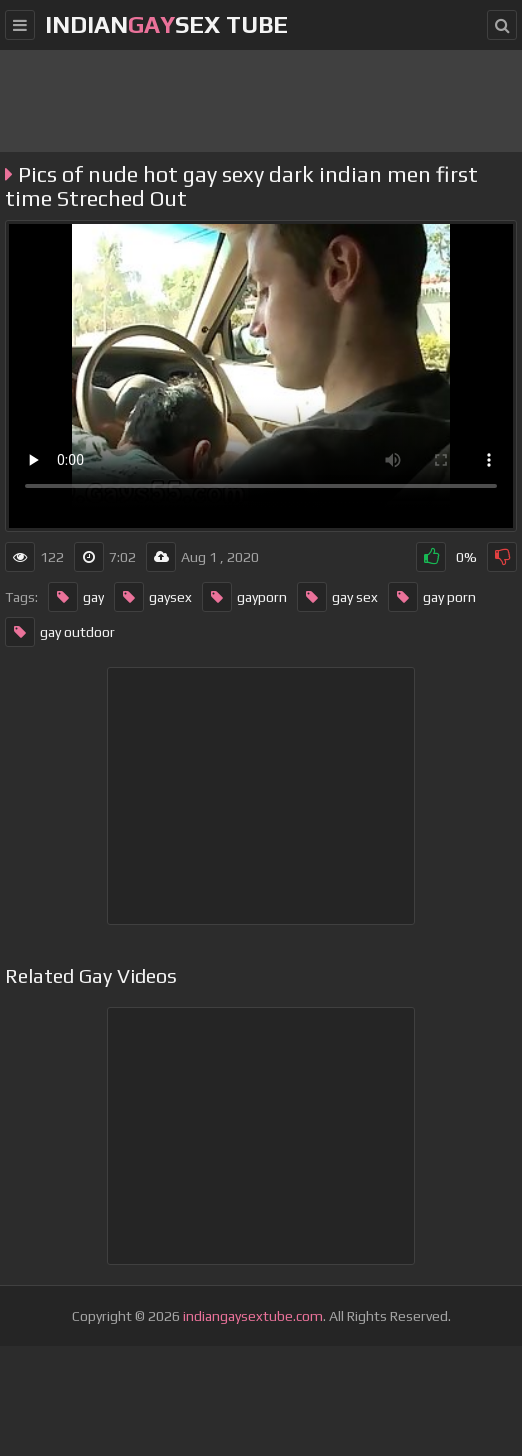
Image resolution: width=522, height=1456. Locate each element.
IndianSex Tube (166, 24)
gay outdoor (60, 632)
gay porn (432, 597)
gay (76, 597)
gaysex (153, 597)
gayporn (244, 597)
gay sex (337, 597)
